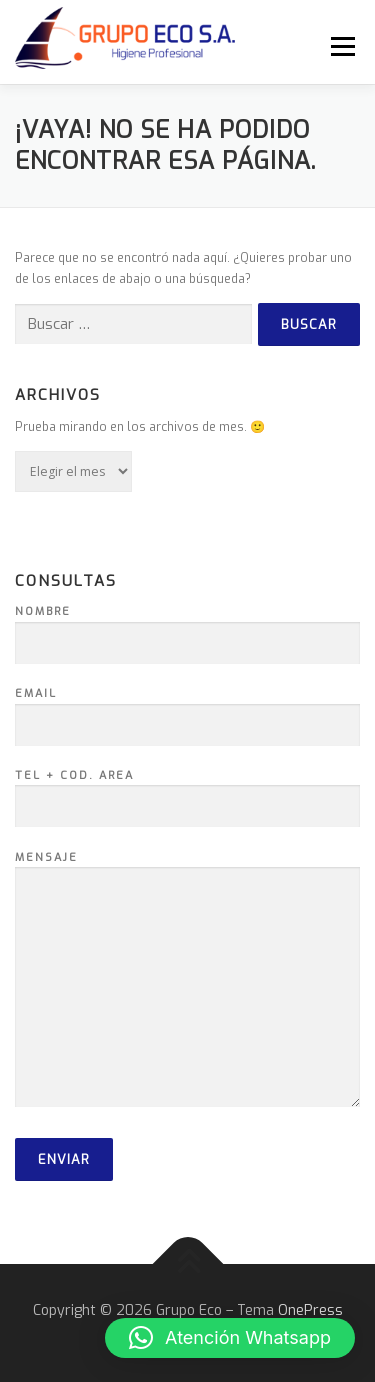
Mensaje (187, 981)
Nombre (187, 628)
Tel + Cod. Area (187, 792)
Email (187, 710)
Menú (340, 46)
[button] (230, 1338)
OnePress (310, 1310)
